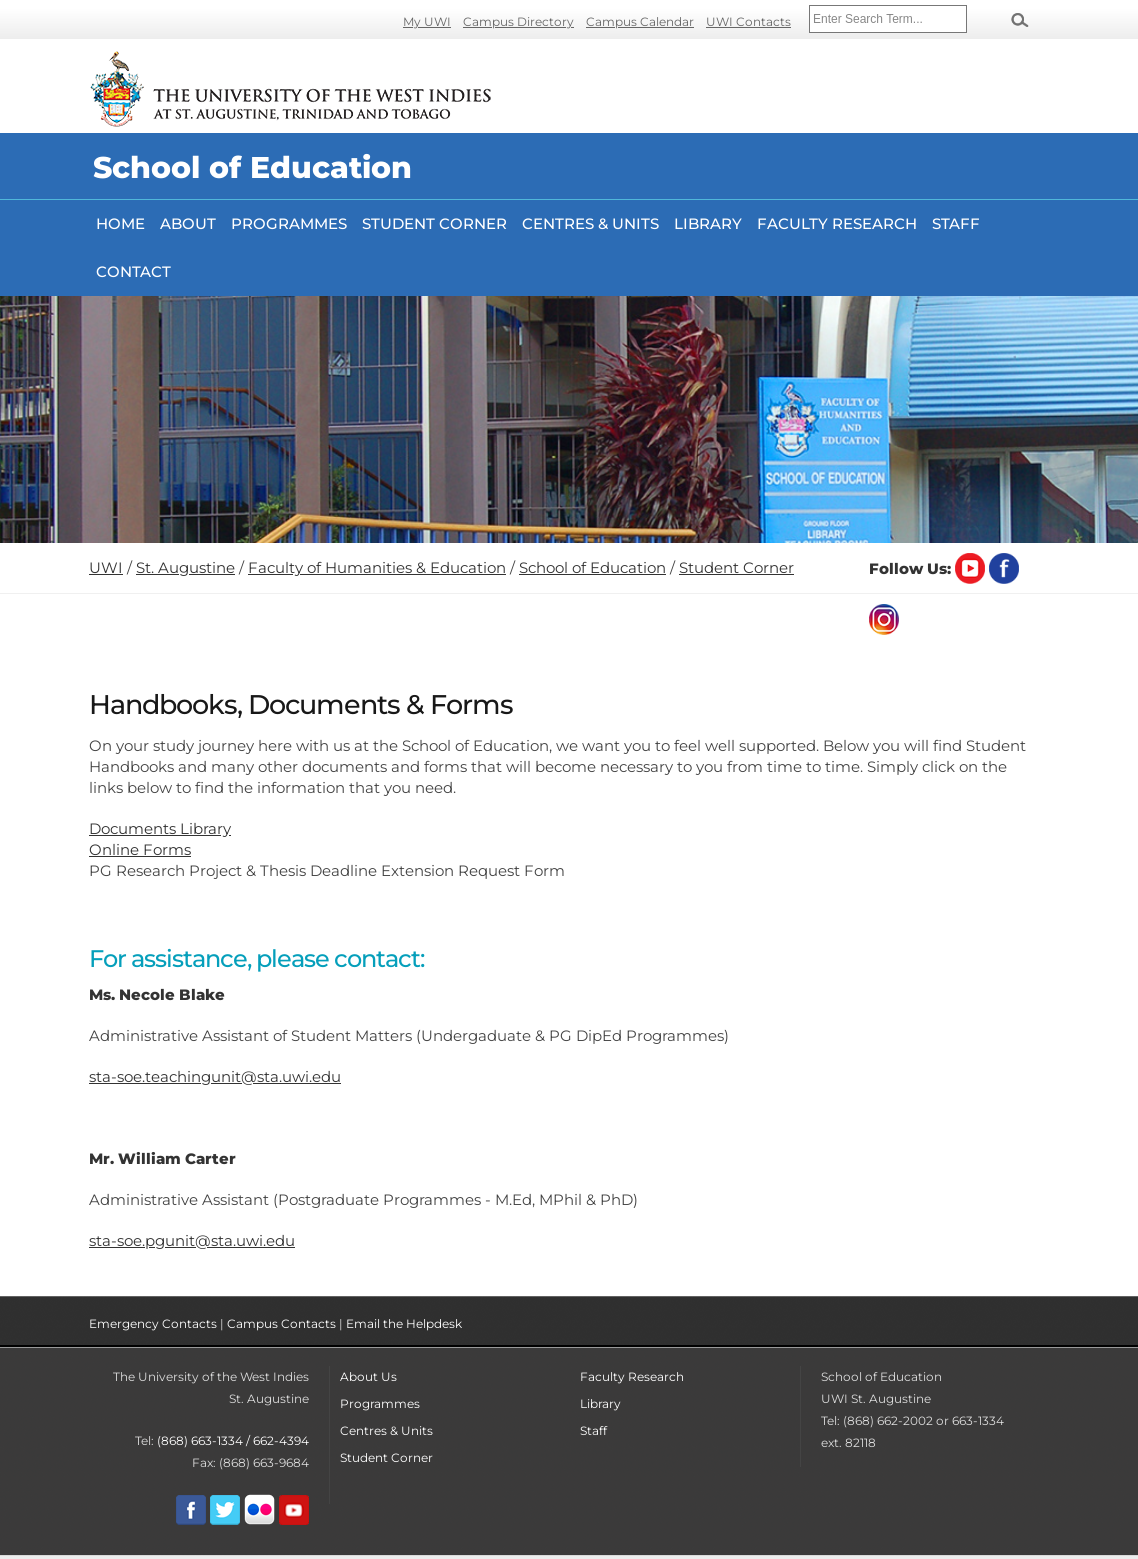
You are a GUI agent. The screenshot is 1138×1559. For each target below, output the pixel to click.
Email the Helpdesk (404, 1323)
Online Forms (140, 849)
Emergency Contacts (153, 1323)
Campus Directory (518, 21)
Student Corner (434, 223)
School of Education (592, 567)
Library (708, 223)
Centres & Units (590, 223)
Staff (956, 223)
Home (120, 223)
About (188, 223)
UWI (106, 567)
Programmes (289, 223)
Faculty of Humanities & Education (377, 567)
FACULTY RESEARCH (837, 223)
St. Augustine (185, 567)
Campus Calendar (640, 21)
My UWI (427, 21)
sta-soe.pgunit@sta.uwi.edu (192, 1240)
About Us (368, 1376)
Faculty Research (632, 1376)
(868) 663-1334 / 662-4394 (233, 1440)
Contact (133, 271)
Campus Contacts (281, 1323)
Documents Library (160, 828)
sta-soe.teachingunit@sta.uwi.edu (215, 1076)
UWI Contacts (748, 21)
